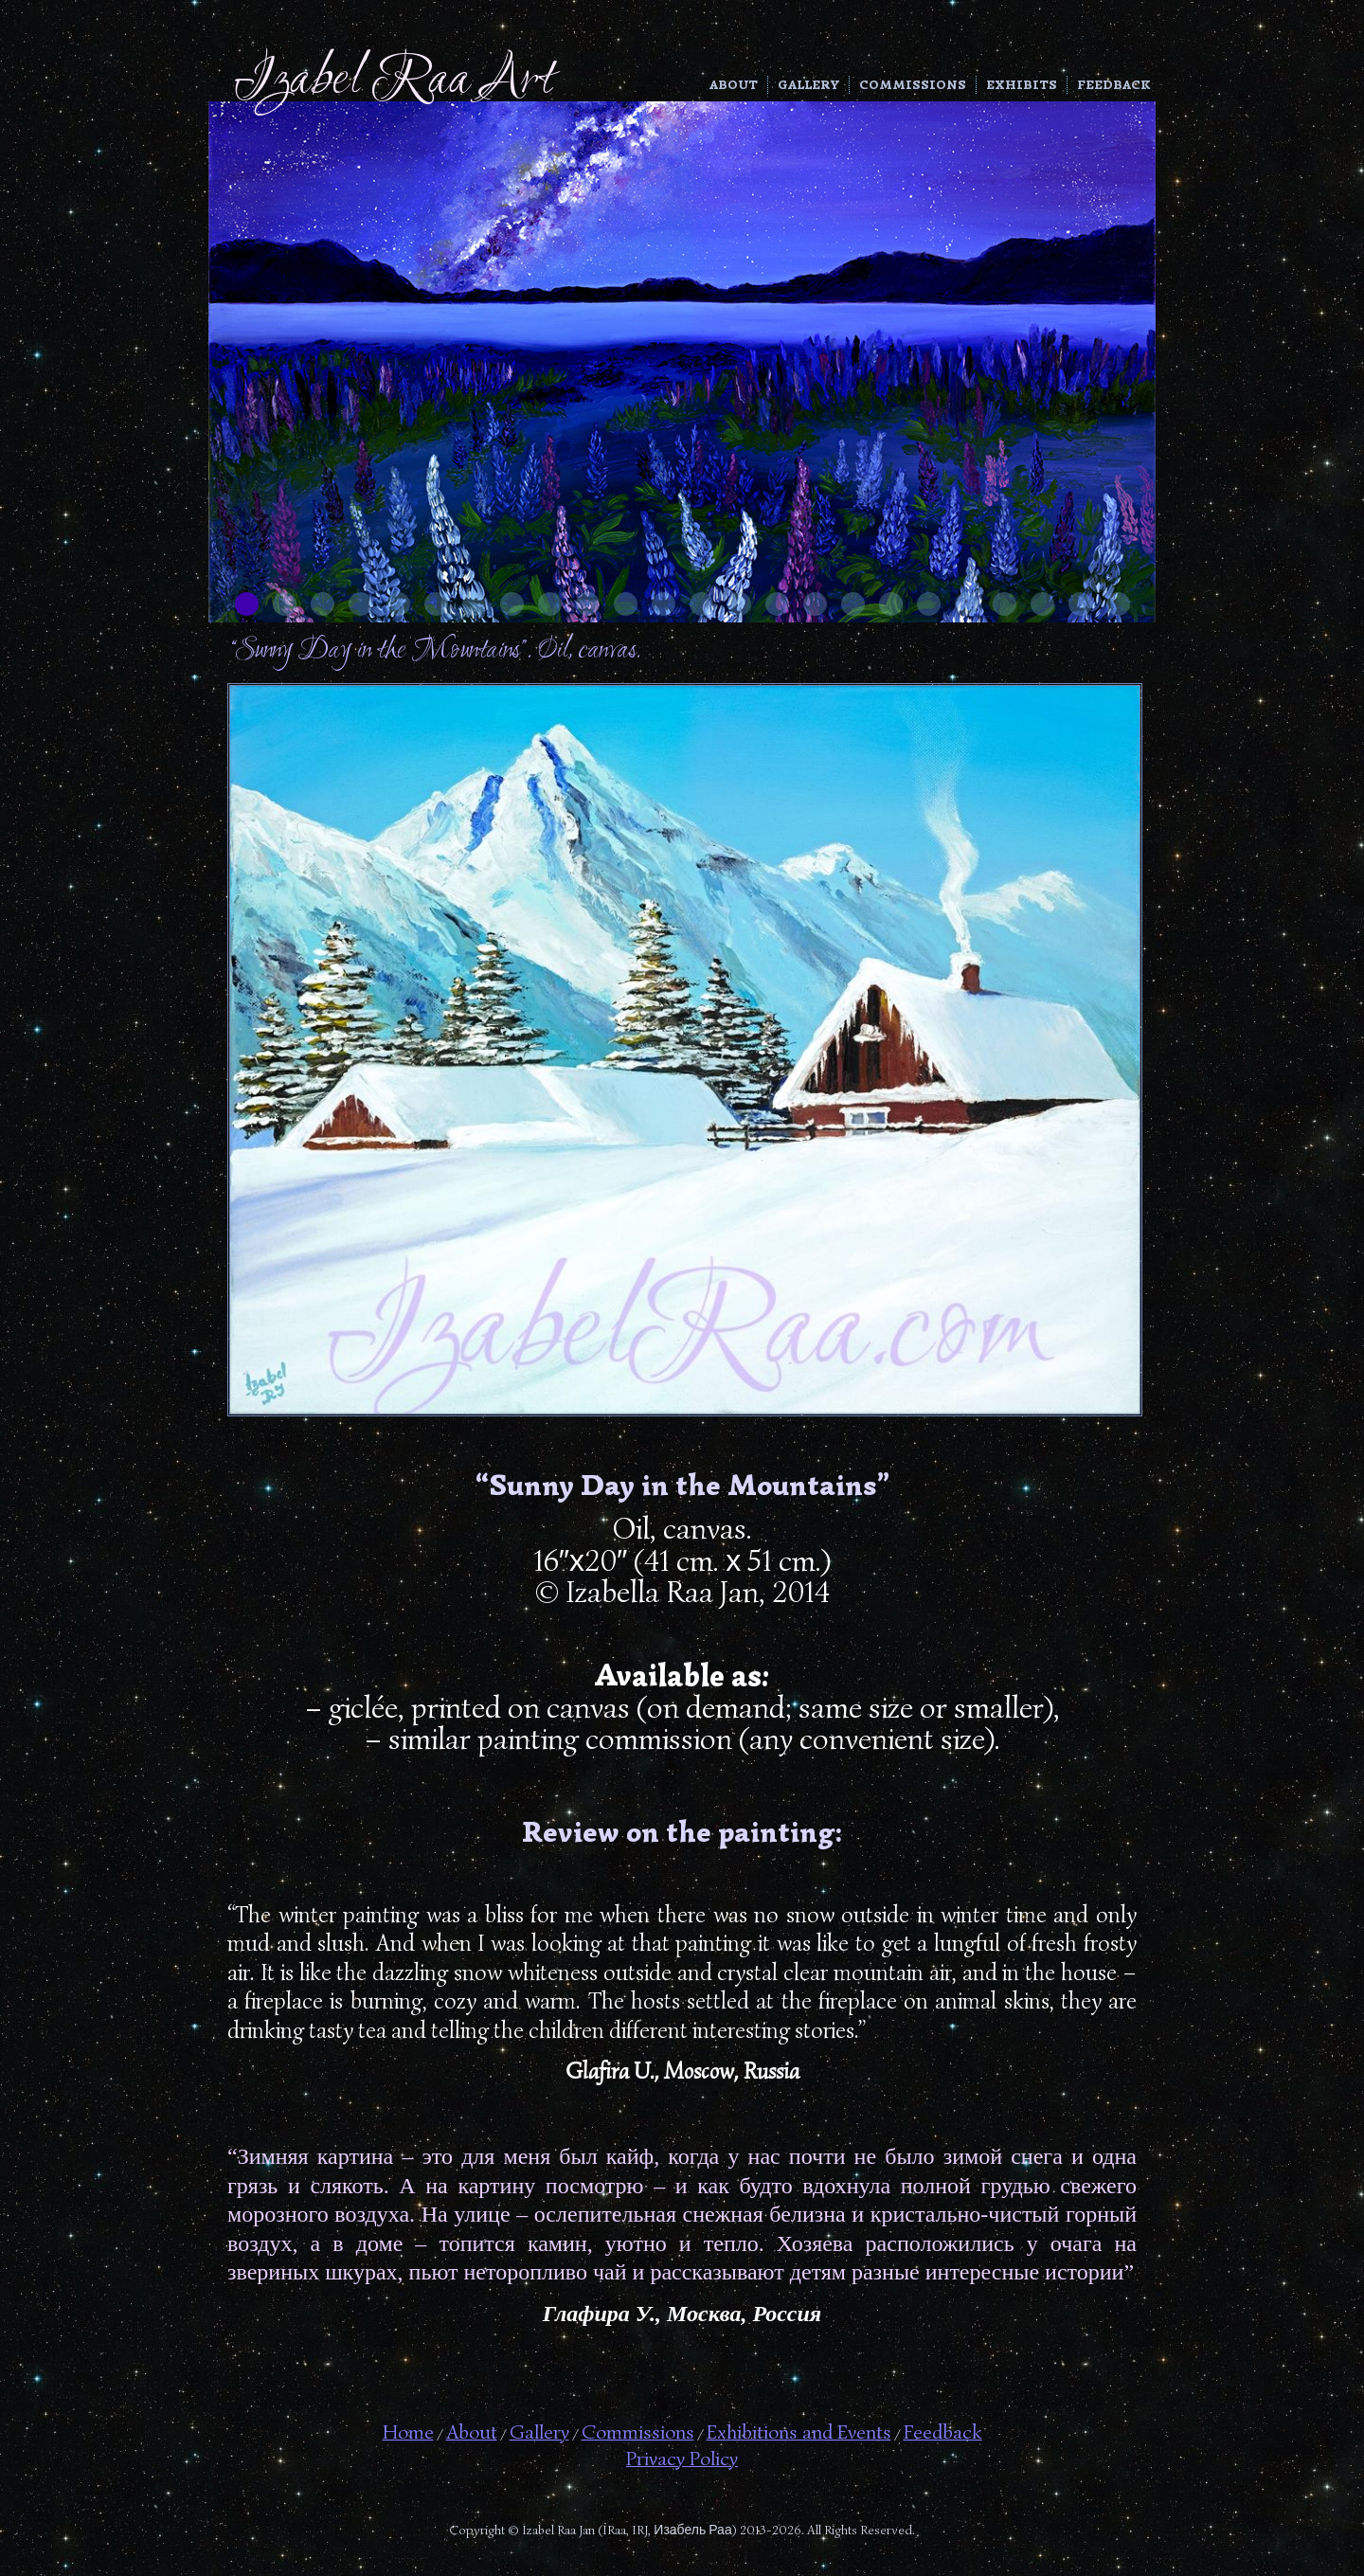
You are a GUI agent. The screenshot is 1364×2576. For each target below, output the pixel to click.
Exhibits (1021, 85)
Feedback (1114, 85)
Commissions (912, 85)
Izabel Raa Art (393, 81)
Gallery (808, 85)
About (733, 85)
